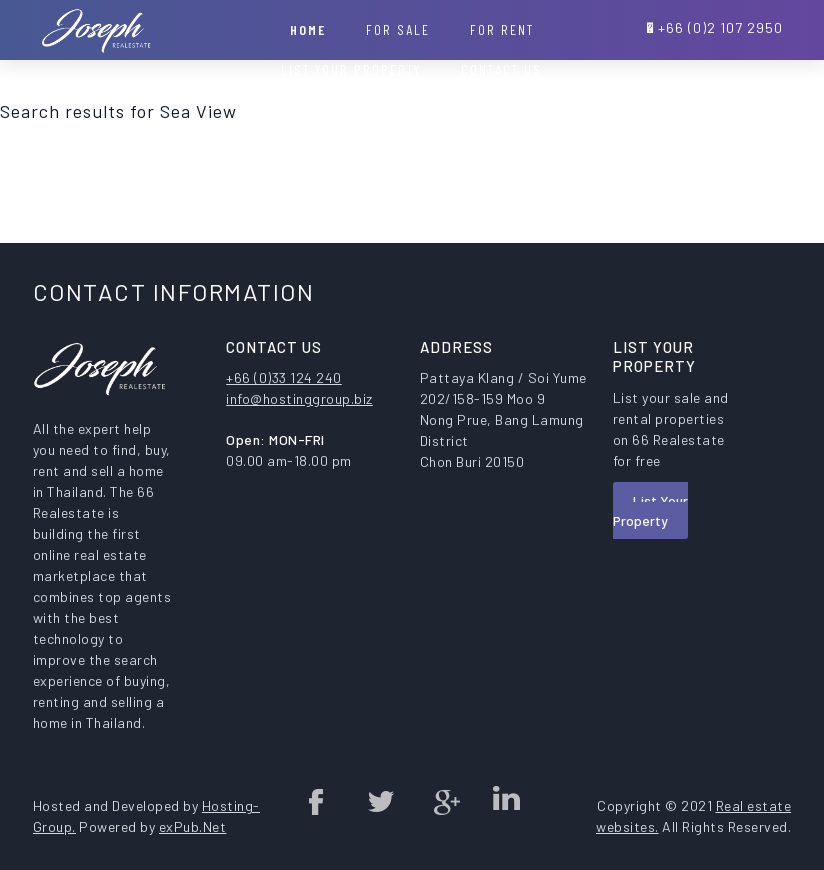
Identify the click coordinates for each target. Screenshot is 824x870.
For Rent (502, 29)
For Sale (398, 29)
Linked (506, 801)
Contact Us (501, 69)
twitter (380, 801)
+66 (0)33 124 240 (284, 377)
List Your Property (650, 510)
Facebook (317, 801)
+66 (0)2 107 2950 (720, 27)
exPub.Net (193, 826)
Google (443, 801)
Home (308, 29)
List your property (351, 69)
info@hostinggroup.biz (299, 398)
